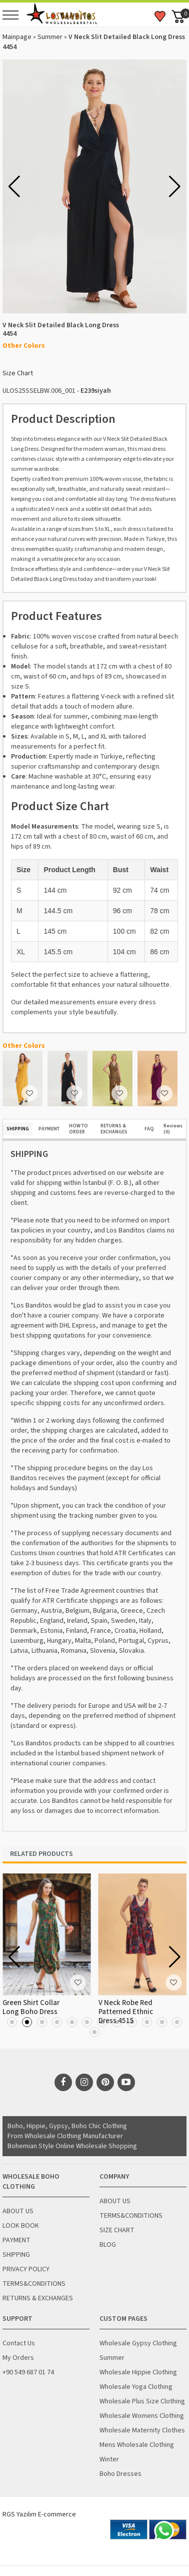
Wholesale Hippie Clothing (138, 2372)
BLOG (108, 2245)
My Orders (18, 2358)
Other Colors (23, 346)
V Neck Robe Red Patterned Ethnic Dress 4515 (125, 2012)
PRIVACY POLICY (26, 2269)
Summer (50, 37)
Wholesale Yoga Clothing (136, 2387)
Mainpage (17, 37)
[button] (175, 187)
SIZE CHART (117, 2230)
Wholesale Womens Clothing (142, 2416)
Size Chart (17, 373)
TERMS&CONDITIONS (34, 2284)
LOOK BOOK (20, 2226)
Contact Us (18, 2343)
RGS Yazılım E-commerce (39, 2514)
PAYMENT (49, 1128)
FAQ (149, 1128)
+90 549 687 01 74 (28, 2372)
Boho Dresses (121, 2474)
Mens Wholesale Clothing (137, 2445)
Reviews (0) (173, 1128)
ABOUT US (18, 2211)
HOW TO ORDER (78, 1128)
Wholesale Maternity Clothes (142, 2430)
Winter (109, 2459)
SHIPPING (17, 1128)
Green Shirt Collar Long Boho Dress (31, 2007)
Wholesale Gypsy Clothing (138, 2343)
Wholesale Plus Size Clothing (142, 2401)
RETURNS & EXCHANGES (114, 1128)
